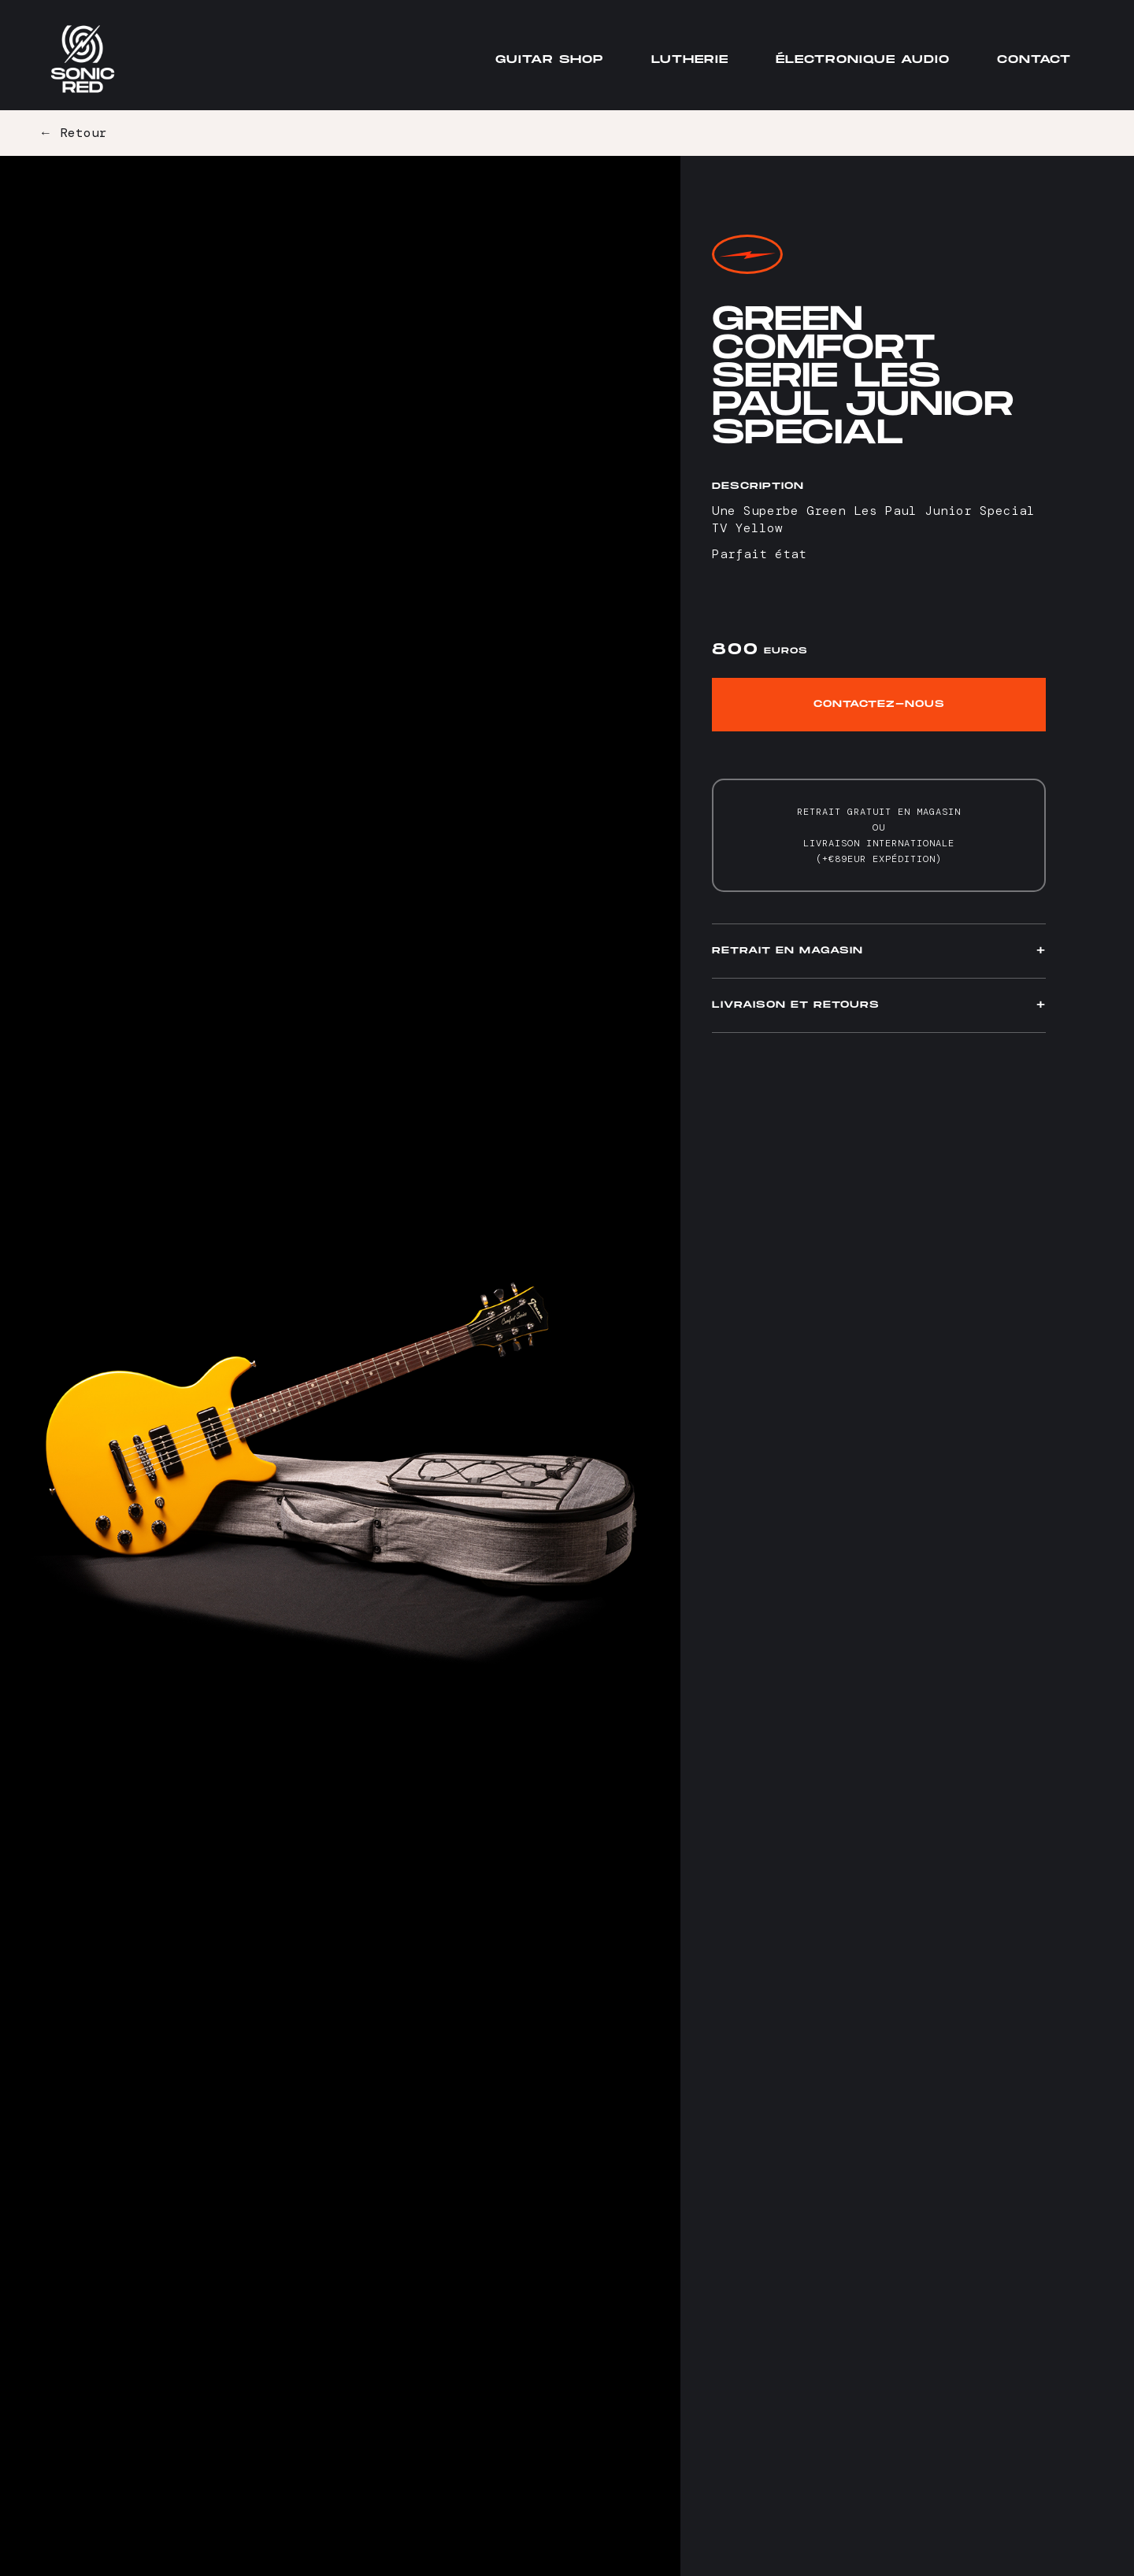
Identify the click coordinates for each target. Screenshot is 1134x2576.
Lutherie (689, 59)
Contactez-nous (879, 704)
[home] (82, 59)
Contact (1034, 59)
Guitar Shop (549, 59)
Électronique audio (863, 59)
